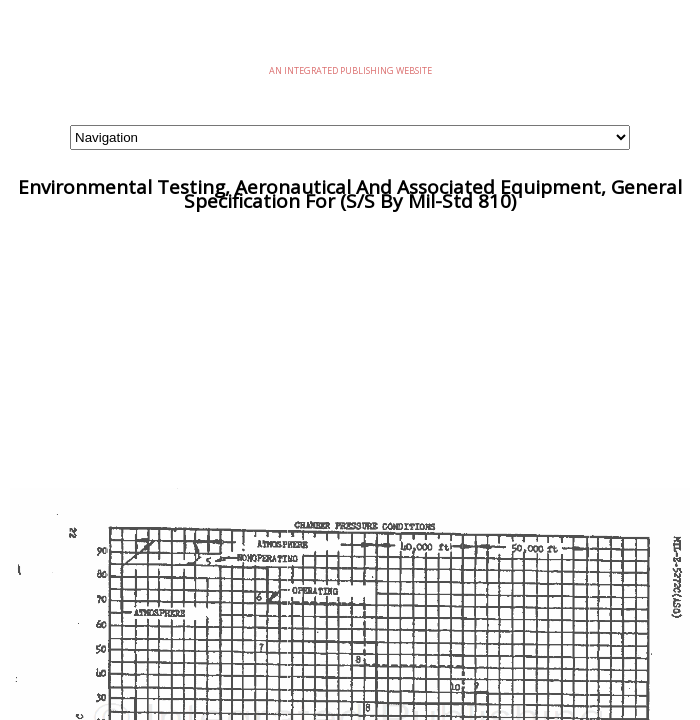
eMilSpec (350, 39)
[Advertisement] (350, 348)
